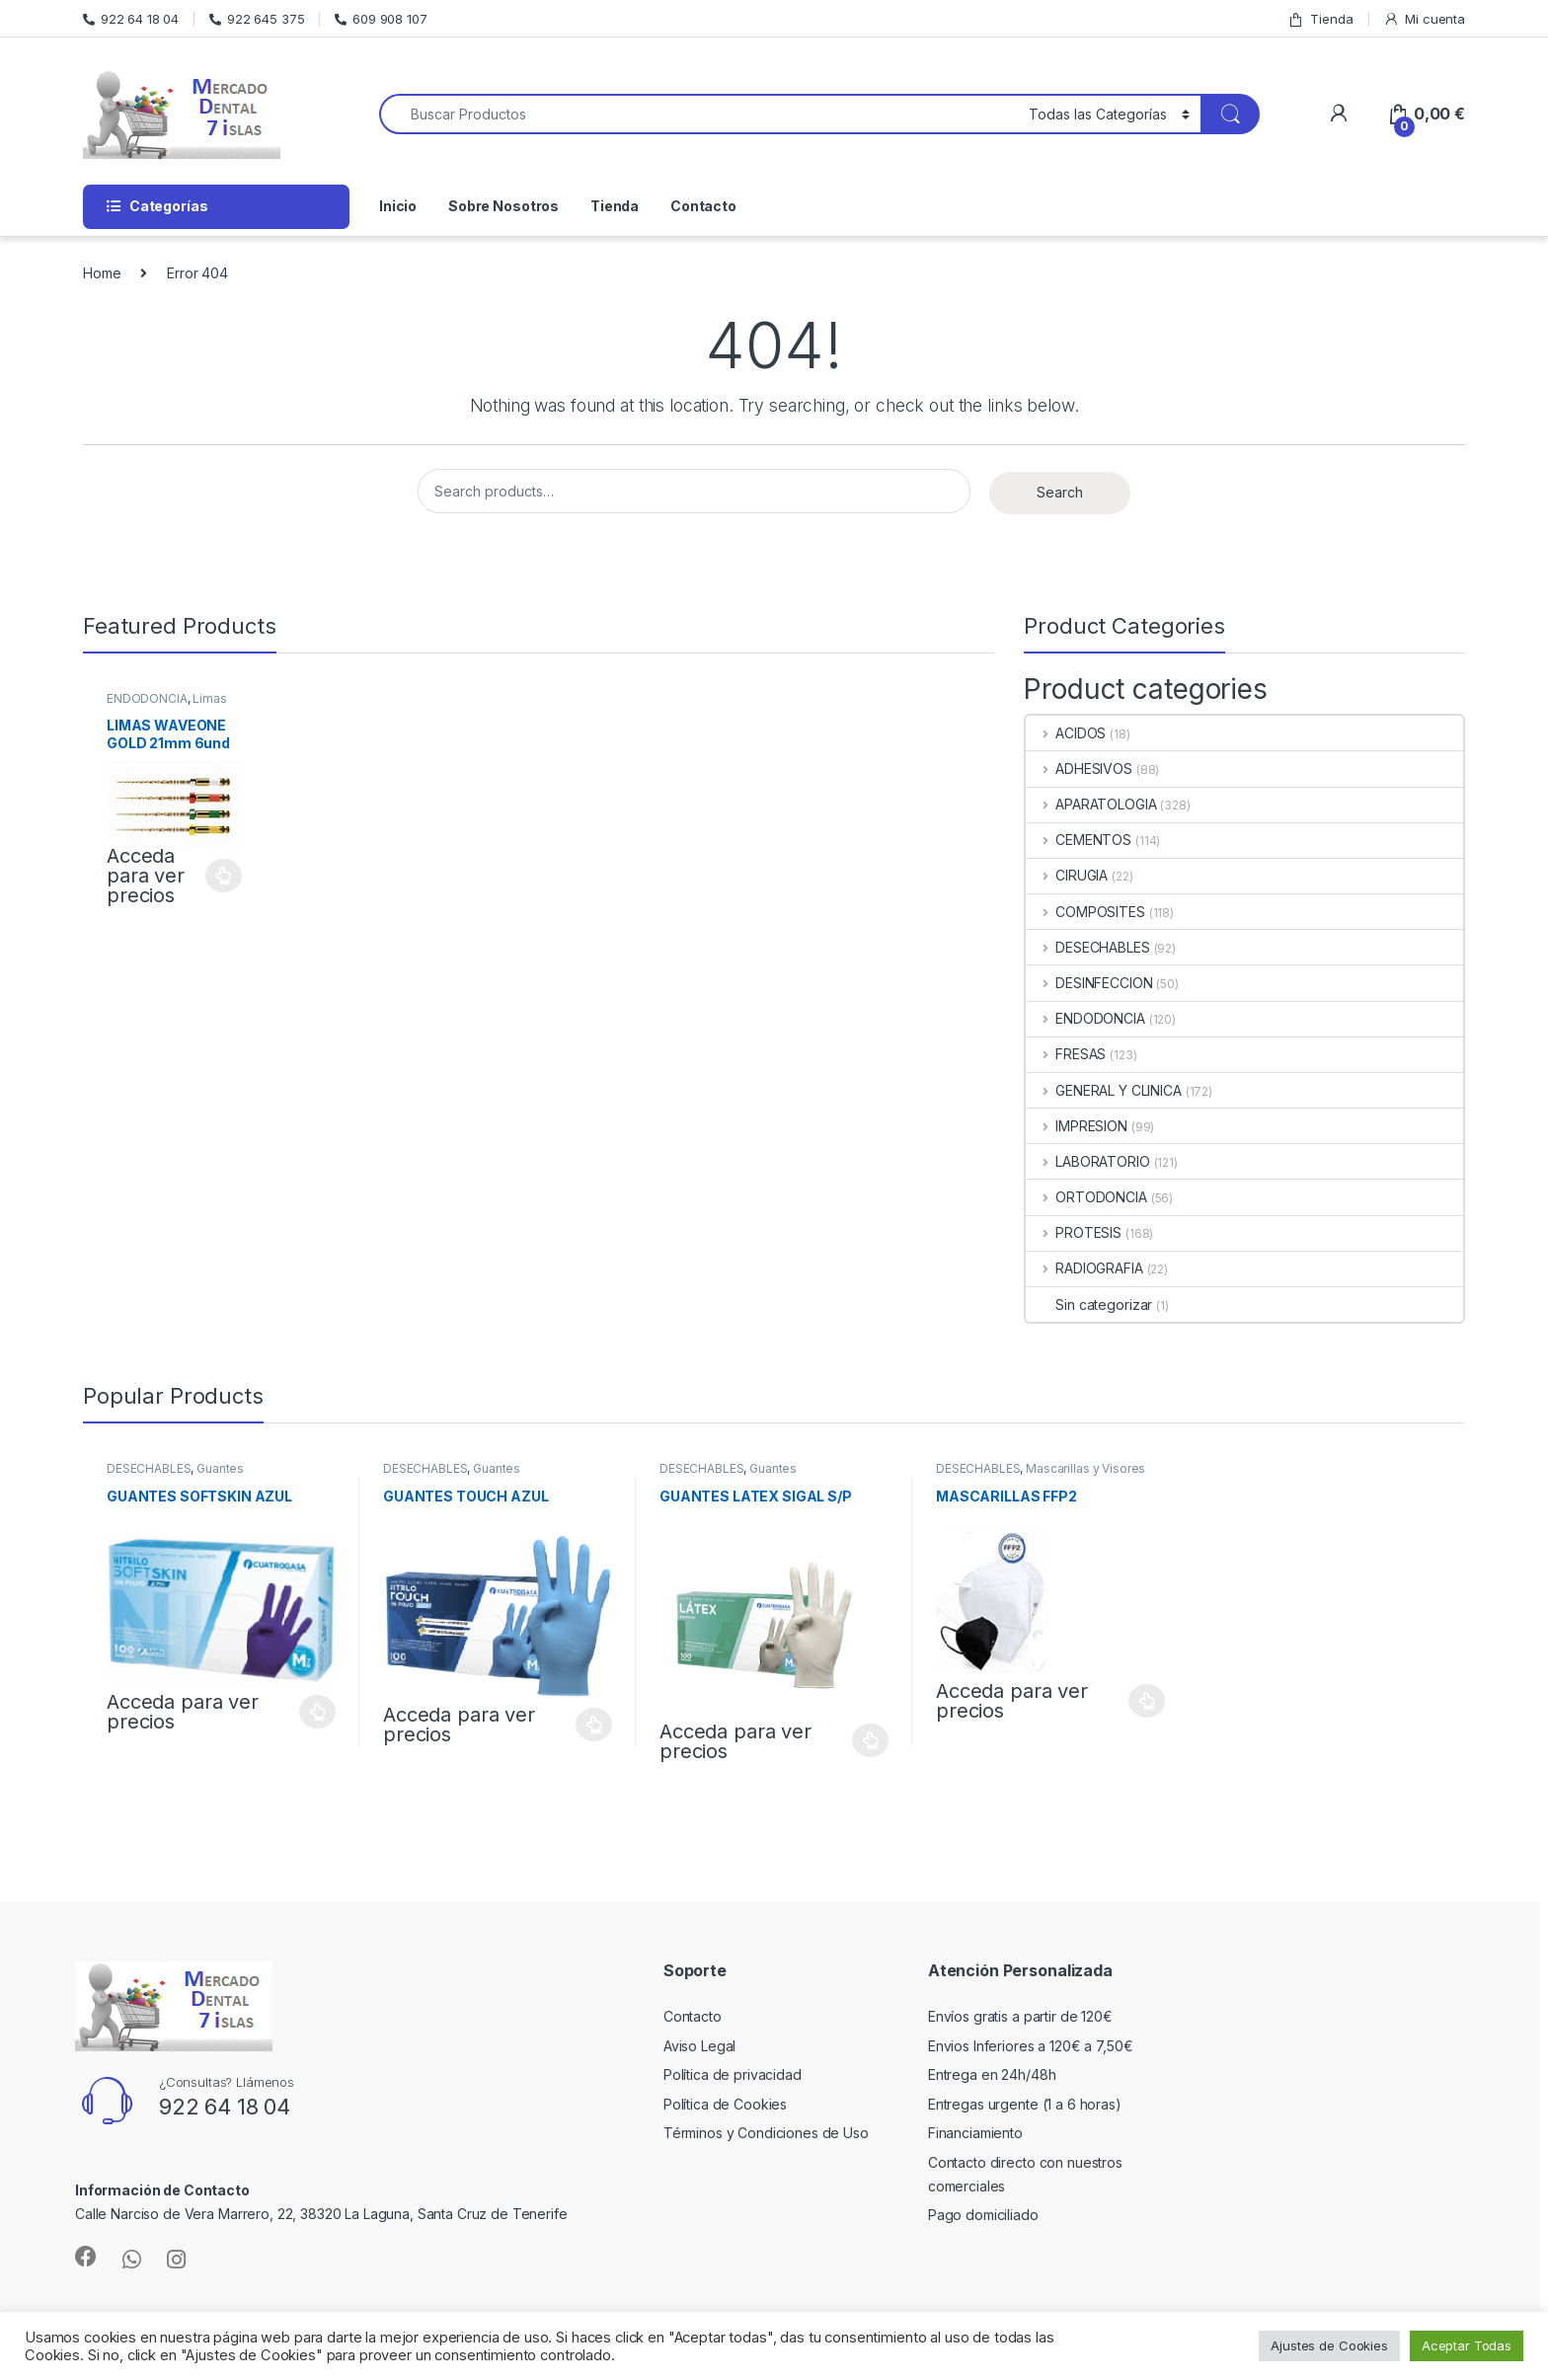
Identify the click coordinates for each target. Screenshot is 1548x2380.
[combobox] (698, 114)
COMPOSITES (1085, 911)
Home (101, 273)
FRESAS (1066, 1053)
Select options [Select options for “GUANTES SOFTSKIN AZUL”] (317, 1711)
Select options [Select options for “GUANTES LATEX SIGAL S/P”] (870, 1740)
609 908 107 (380, 19)
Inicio (398, 205)
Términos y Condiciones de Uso (766, 2132)
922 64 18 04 (131, 19)
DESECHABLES (1087, 947)
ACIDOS (1066, 733)
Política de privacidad (732, 2074)
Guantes (220, 1468)
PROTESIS (1074, 1232)
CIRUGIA (1067, 875)
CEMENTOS (1078, 839)
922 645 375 (256, 19)
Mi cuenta (1424, 19)
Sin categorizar (1089, 1304)
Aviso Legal (699, 2045)
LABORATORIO (1087, 1161)
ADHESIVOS (1079, 768)
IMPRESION (1076, 1125)
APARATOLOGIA (1091, 804)
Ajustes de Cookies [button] (1329, 2345)
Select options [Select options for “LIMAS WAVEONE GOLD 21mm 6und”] (223, 875)
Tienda (1320, 19)
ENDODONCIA (147, 698)
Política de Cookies (725, 2104)
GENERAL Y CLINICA (1103, 1090)
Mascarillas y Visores (1085, 1468)
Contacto (703, 205)
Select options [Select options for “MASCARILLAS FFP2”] (1146, 1701)
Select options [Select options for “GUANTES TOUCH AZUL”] (594, 1724)
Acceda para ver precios (146, 875)
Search (1059, 492)
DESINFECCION (1089, 982)
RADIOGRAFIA (1084, 1268)
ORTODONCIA (1086, 1197)
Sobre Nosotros (503, 205)
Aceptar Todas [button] (1466, 2345)
